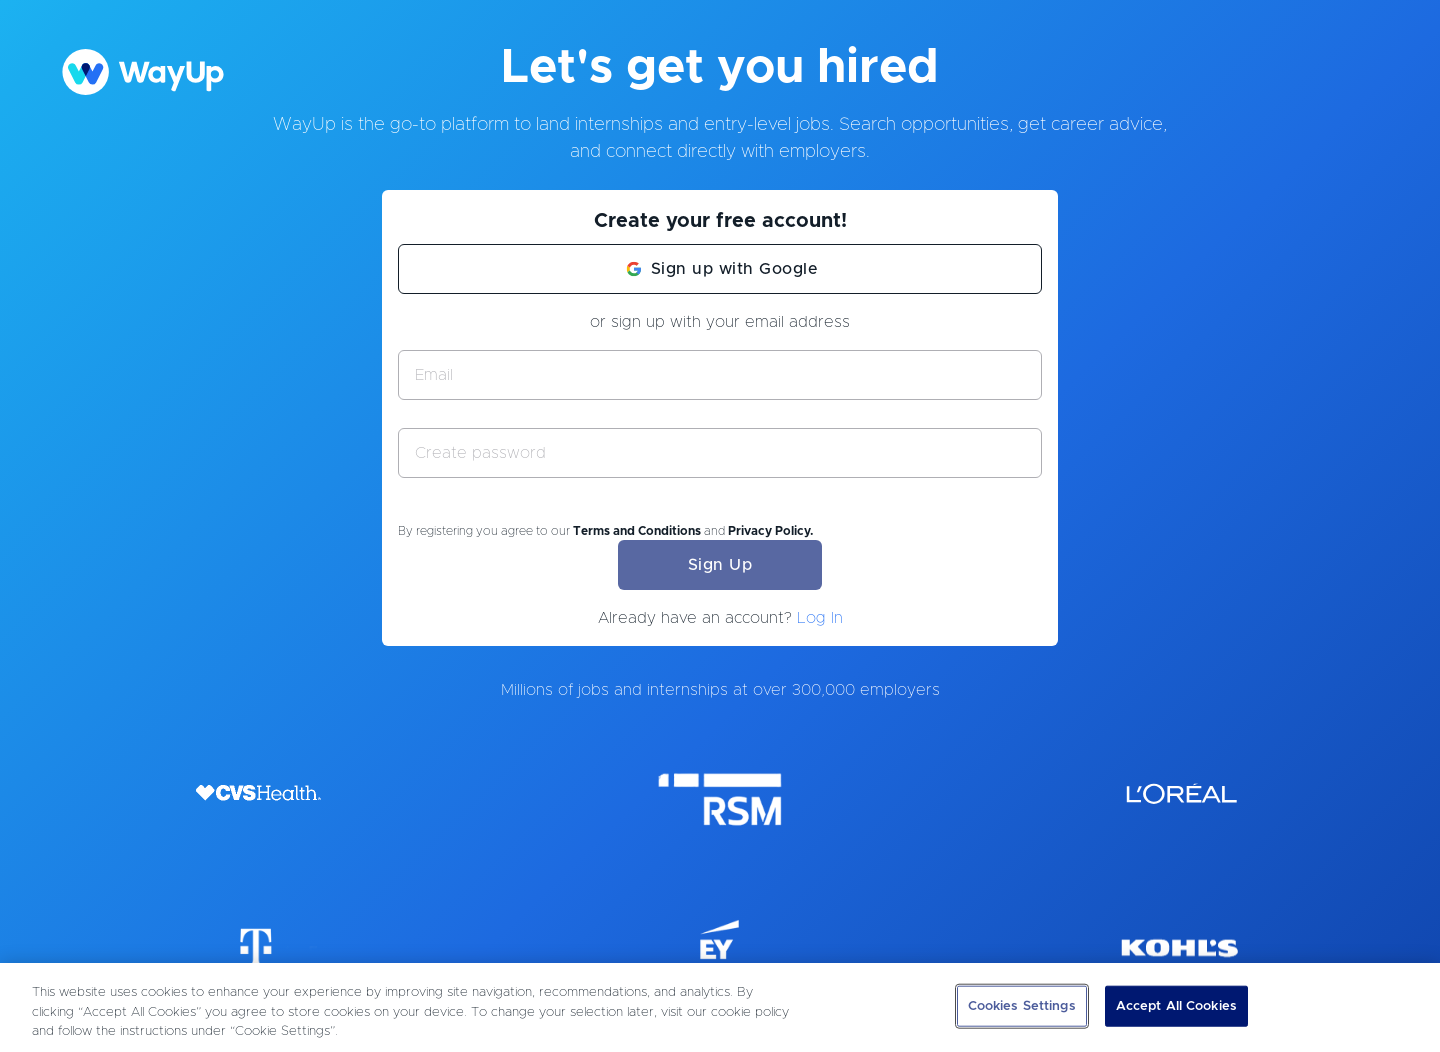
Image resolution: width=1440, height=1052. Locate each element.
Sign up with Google (735, 269)
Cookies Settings (1022, 1005)
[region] (720, 1007)
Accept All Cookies (1176, 1005)
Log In (820, 618)
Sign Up (720, 565)
